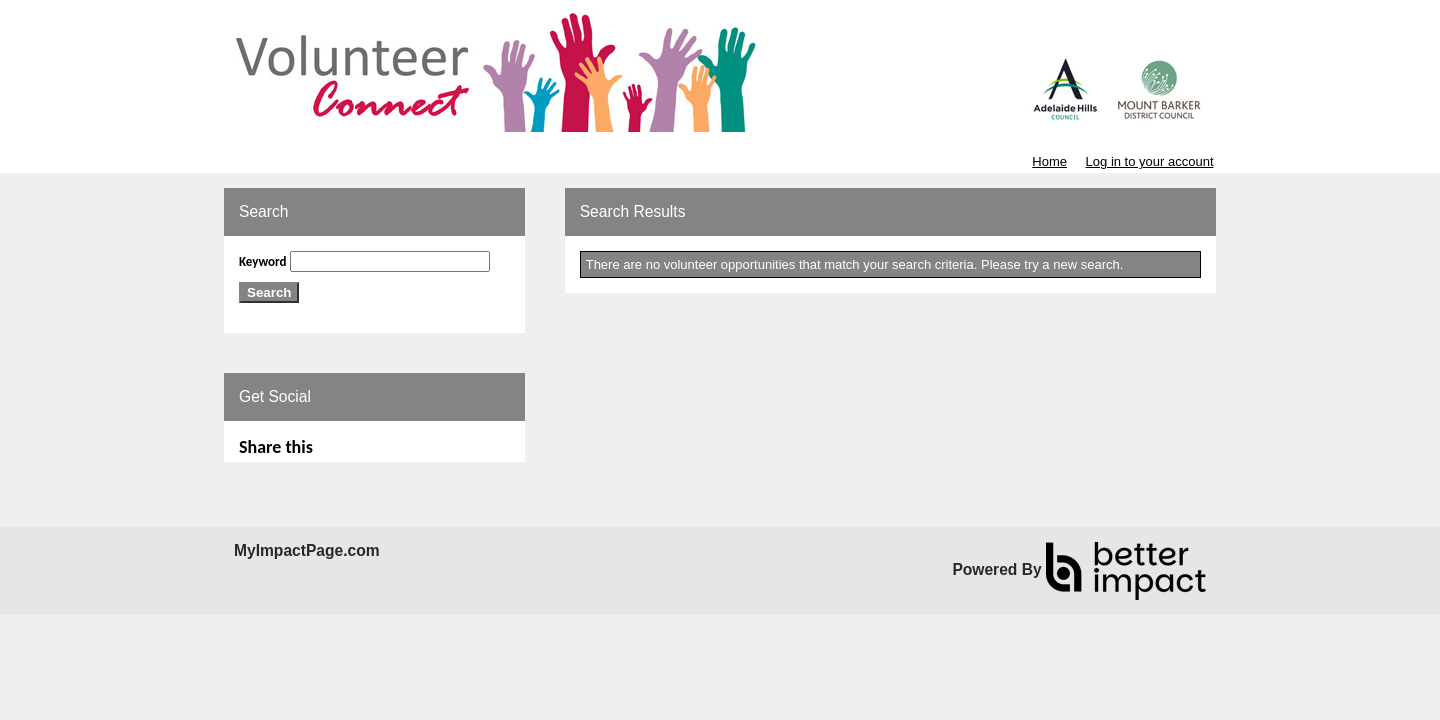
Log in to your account (1150, 161)
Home (1049, 161)
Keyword (263, 261)
